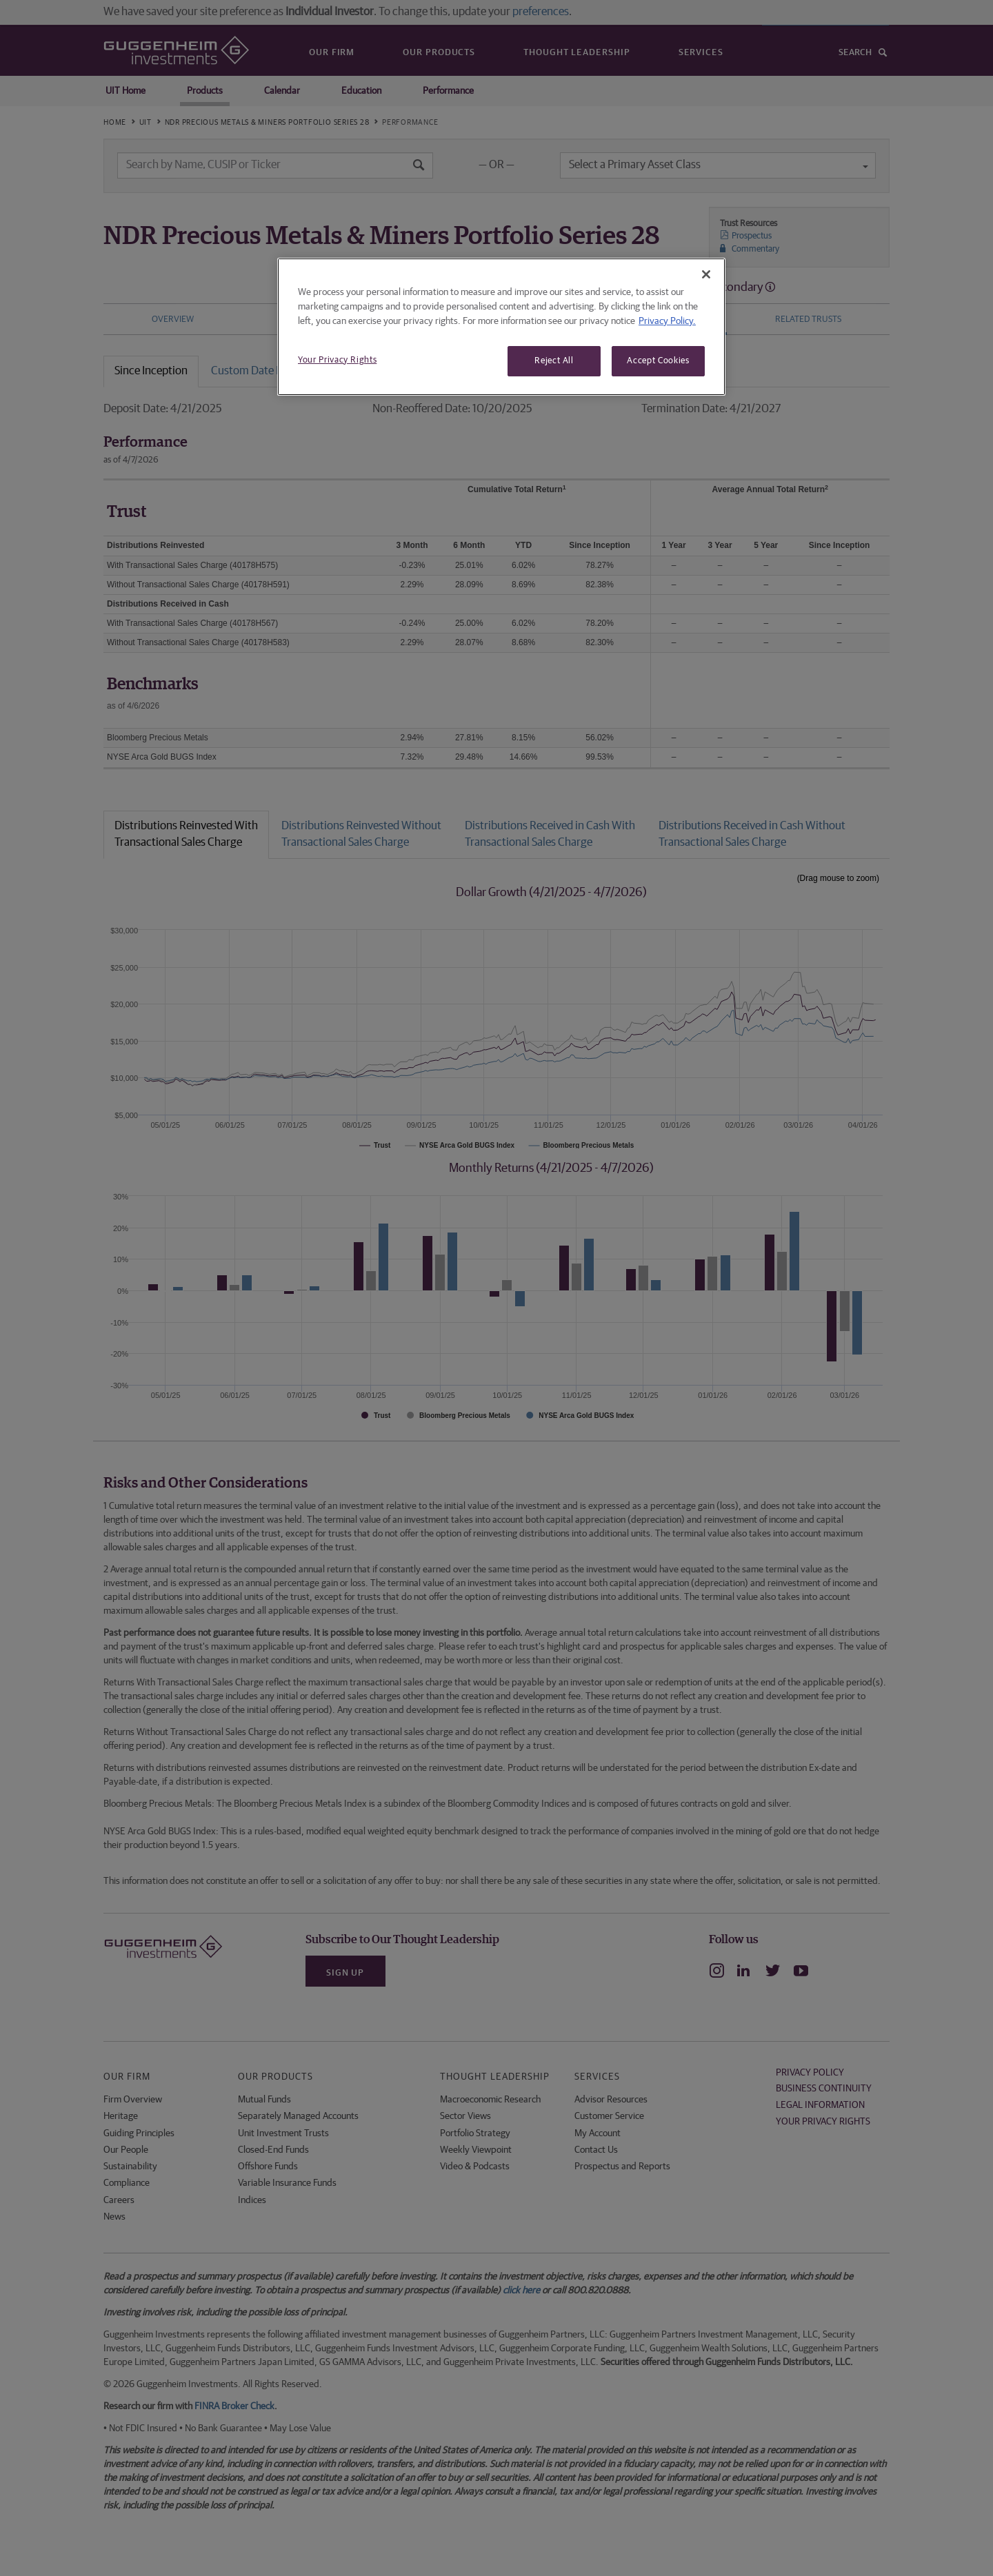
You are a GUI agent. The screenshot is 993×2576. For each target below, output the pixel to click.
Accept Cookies (658, 360)
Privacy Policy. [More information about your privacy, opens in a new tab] (667, 321)
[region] (501, 327)
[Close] (706, 274)
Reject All (554, 360)
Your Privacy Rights (337, 360)
